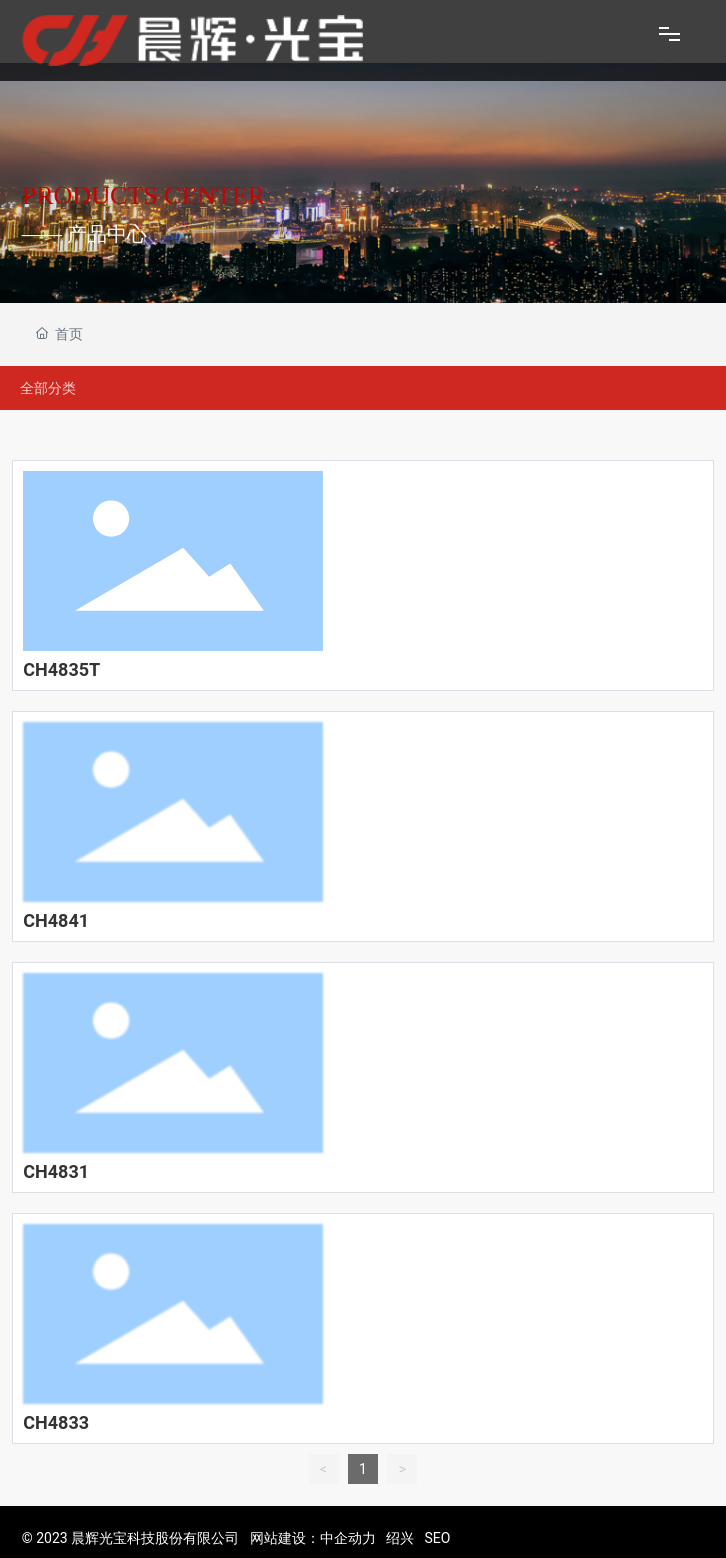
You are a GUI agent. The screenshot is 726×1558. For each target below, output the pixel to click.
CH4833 (56, 1422)
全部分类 (48, 388)
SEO (437, 1538)
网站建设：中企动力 (313, 1538)
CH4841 (56, 920)
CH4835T (61, 669)
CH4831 (56, 1171)
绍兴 (400, 1538)
